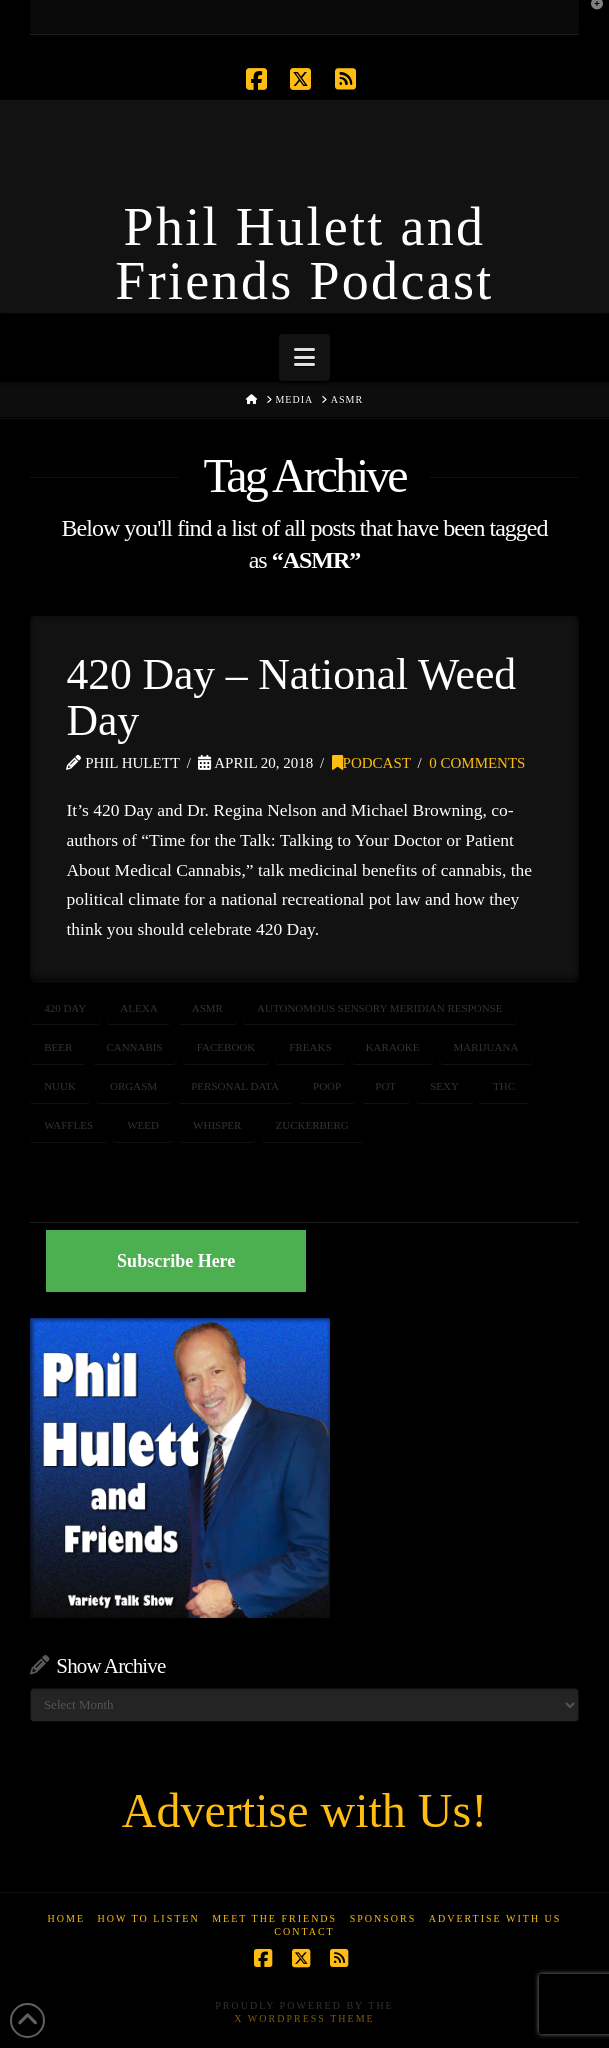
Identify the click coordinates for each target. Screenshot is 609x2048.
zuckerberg (311, 1125)
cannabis (134, 1047)
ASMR (207, 1008)
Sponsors (383, 1918)
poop (327, 1086)
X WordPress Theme (304, 2018)
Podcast (371, 763)
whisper (217, 1125)
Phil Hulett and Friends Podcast (304, 254)
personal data (235, 1086)
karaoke (393, 1047)
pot (385, 1086)
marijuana (486, 1047)
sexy (444, 1086)
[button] (304, 357)
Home (66, 1918)
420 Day (65, 1008)
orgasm (133, 1086)
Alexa (138, 1008)
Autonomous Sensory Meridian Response (379, 1008)
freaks (310, 1047)
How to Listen (149, 1918)
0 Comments (477, 763)
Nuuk (60, 1086)
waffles (68, 1125)
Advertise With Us (495, 1918)
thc (504, 1086)
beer (58, 1047)
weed (143, 1125)
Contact (304, 1931)
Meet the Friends (274, 1918)
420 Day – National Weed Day (290, 697)
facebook (226, 1047)
